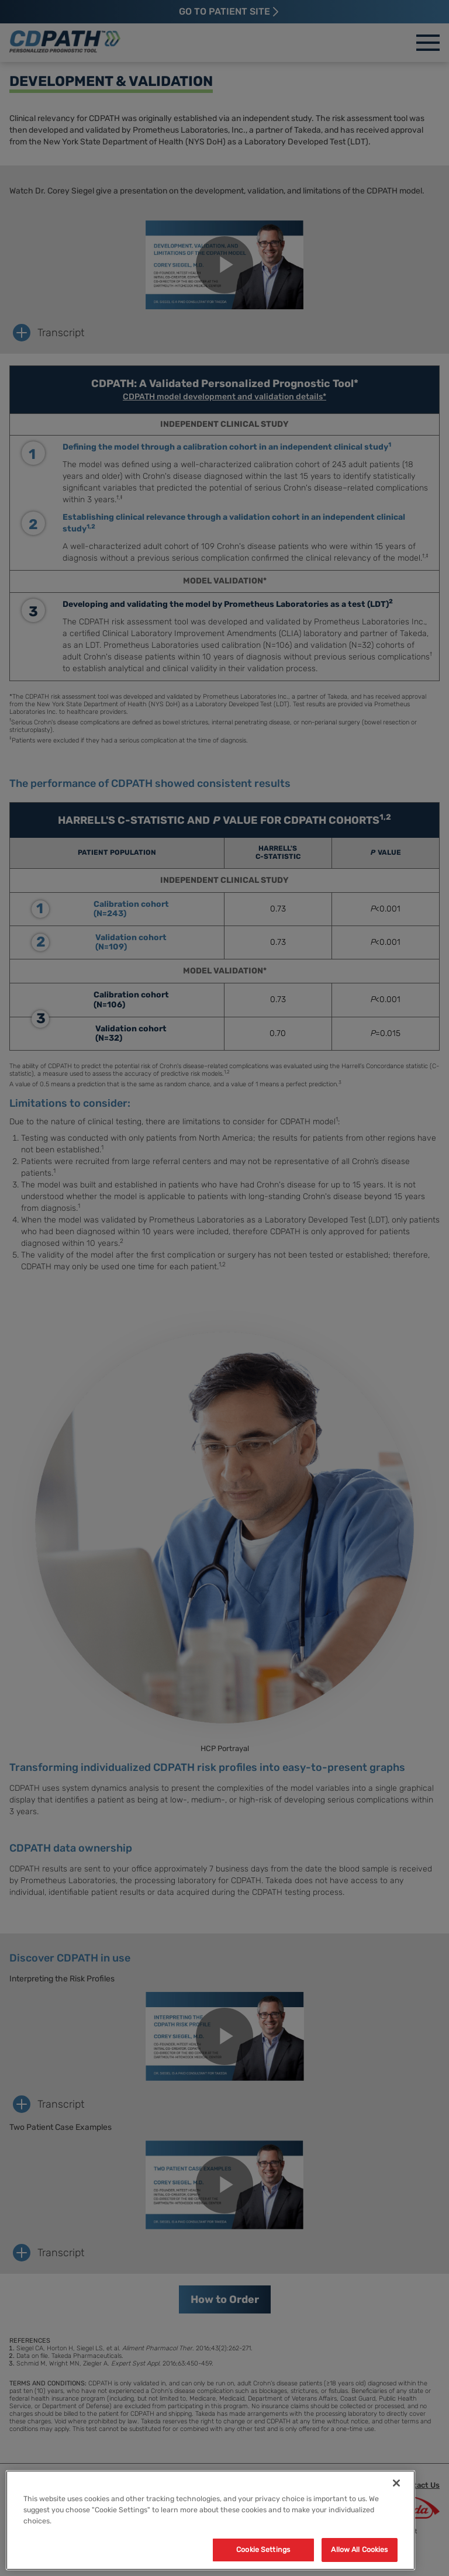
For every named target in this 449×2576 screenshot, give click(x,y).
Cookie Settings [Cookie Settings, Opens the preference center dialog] (263, 2549)
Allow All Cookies (359, 2549)
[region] (210, 2520)
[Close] (396, 2483)
